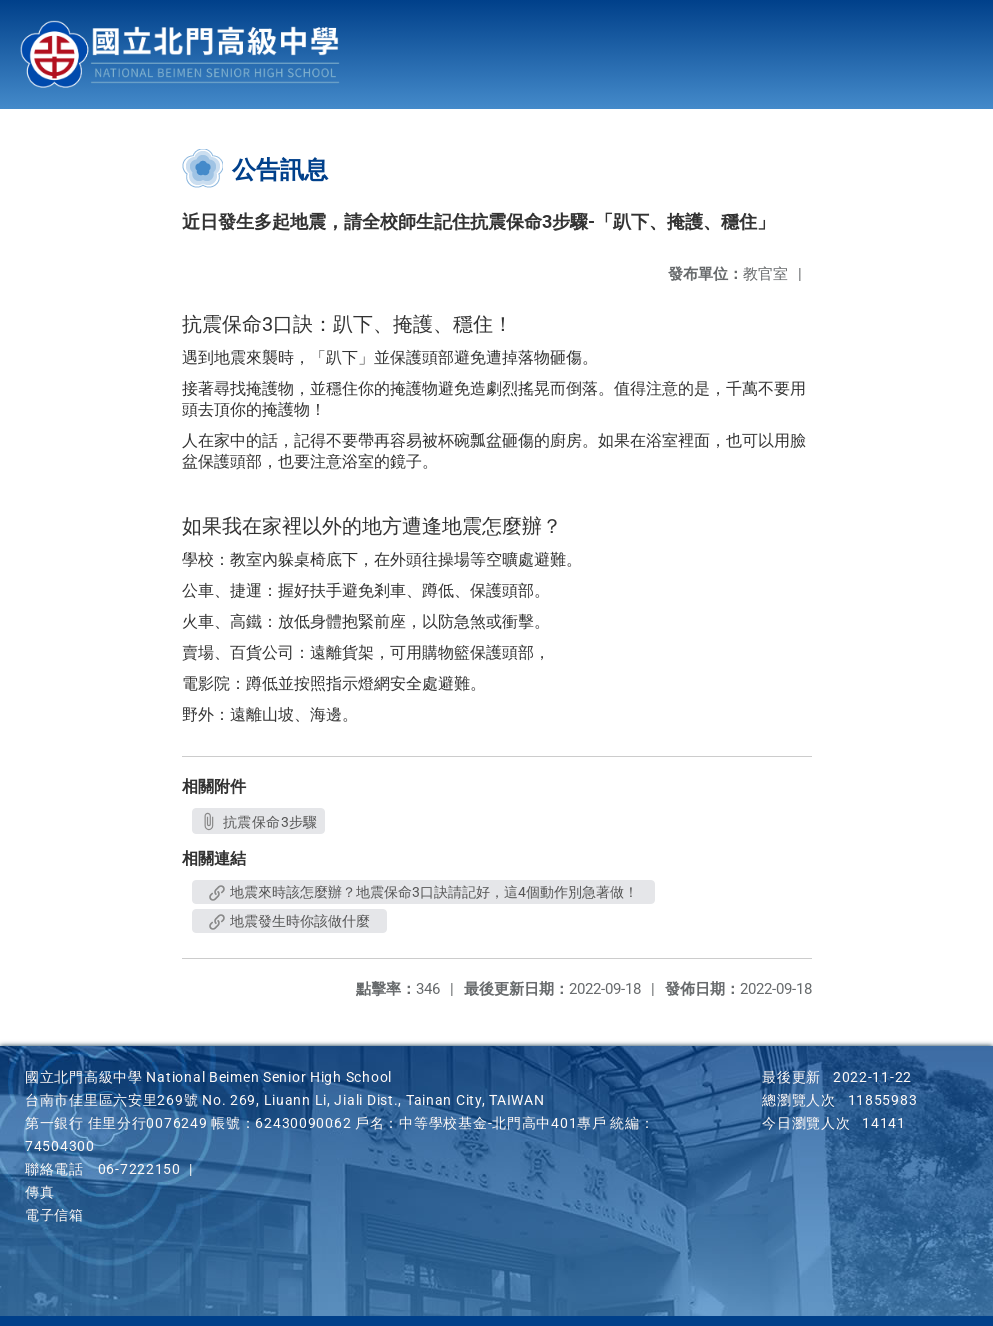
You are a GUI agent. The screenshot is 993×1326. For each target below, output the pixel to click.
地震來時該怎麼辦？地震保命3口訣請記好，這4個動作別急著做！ (423, 892)
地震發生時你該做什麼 (289, 921)
